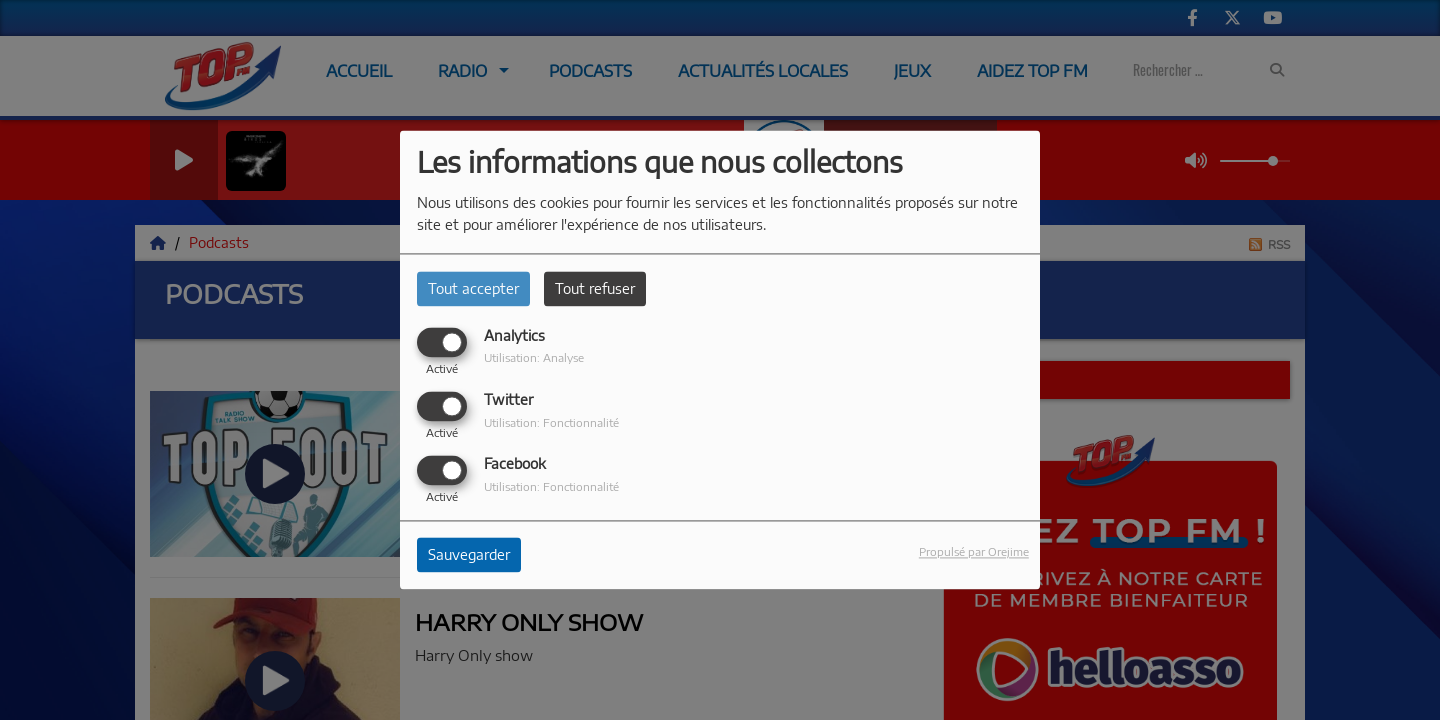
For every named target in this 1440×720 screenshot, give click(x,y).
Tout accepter (473, 288)
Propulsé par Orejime (974, 552)
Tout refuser (595, 288)
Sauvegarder (469, 555)
